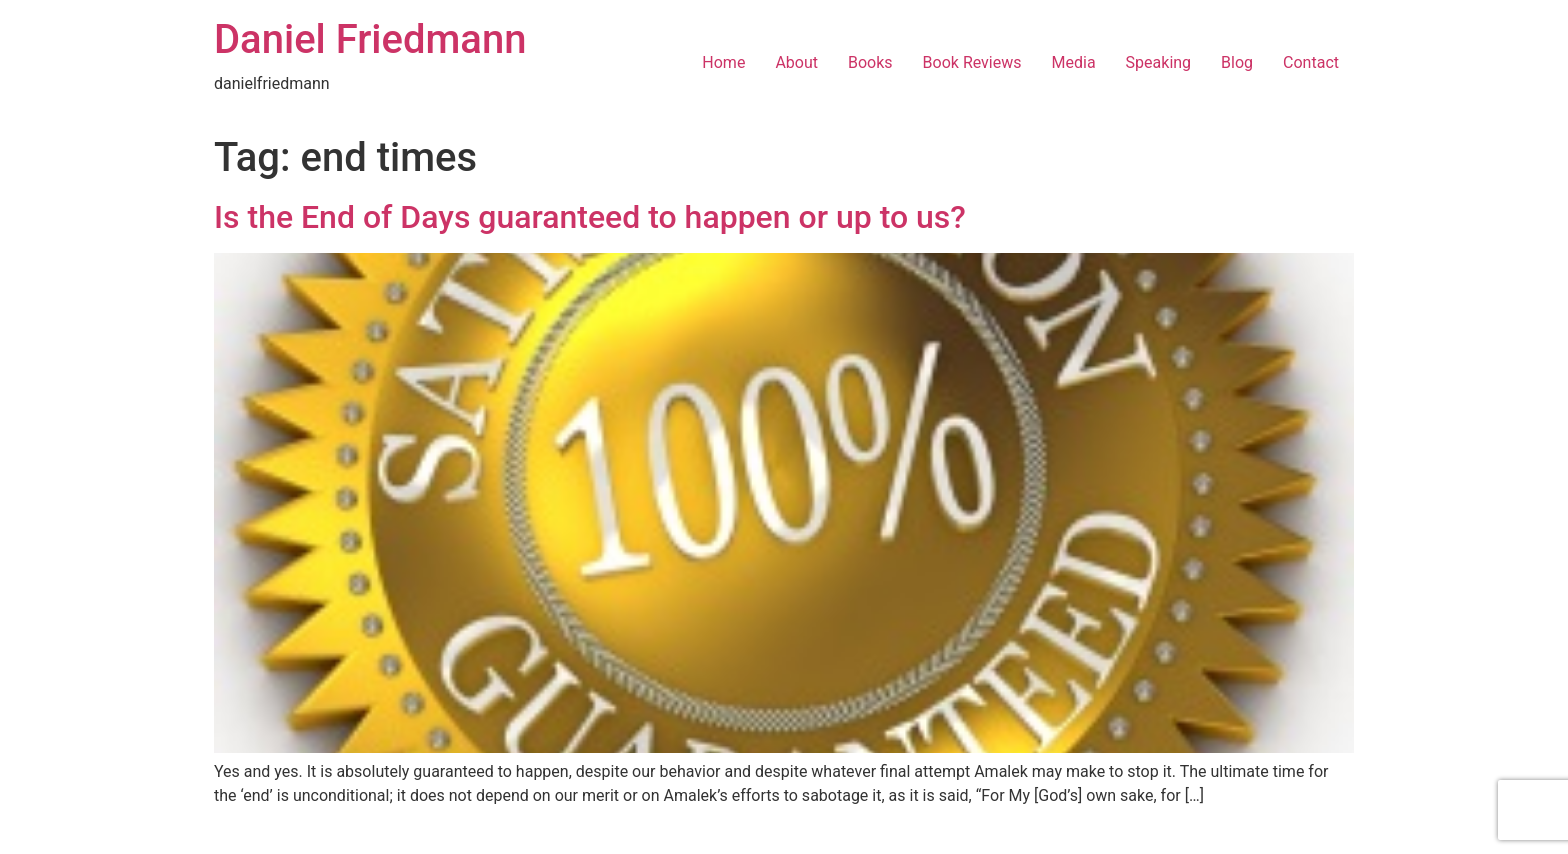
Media (1074, 62)
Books (870, 62)
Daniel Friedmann (370, 39)
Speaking (1159, 62)
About (796, 62)
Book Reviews (972, 62)
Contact (1311, 62)
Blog (1237, 62)
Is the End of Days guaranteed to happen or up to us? (590, 217)
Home (723, 62)
